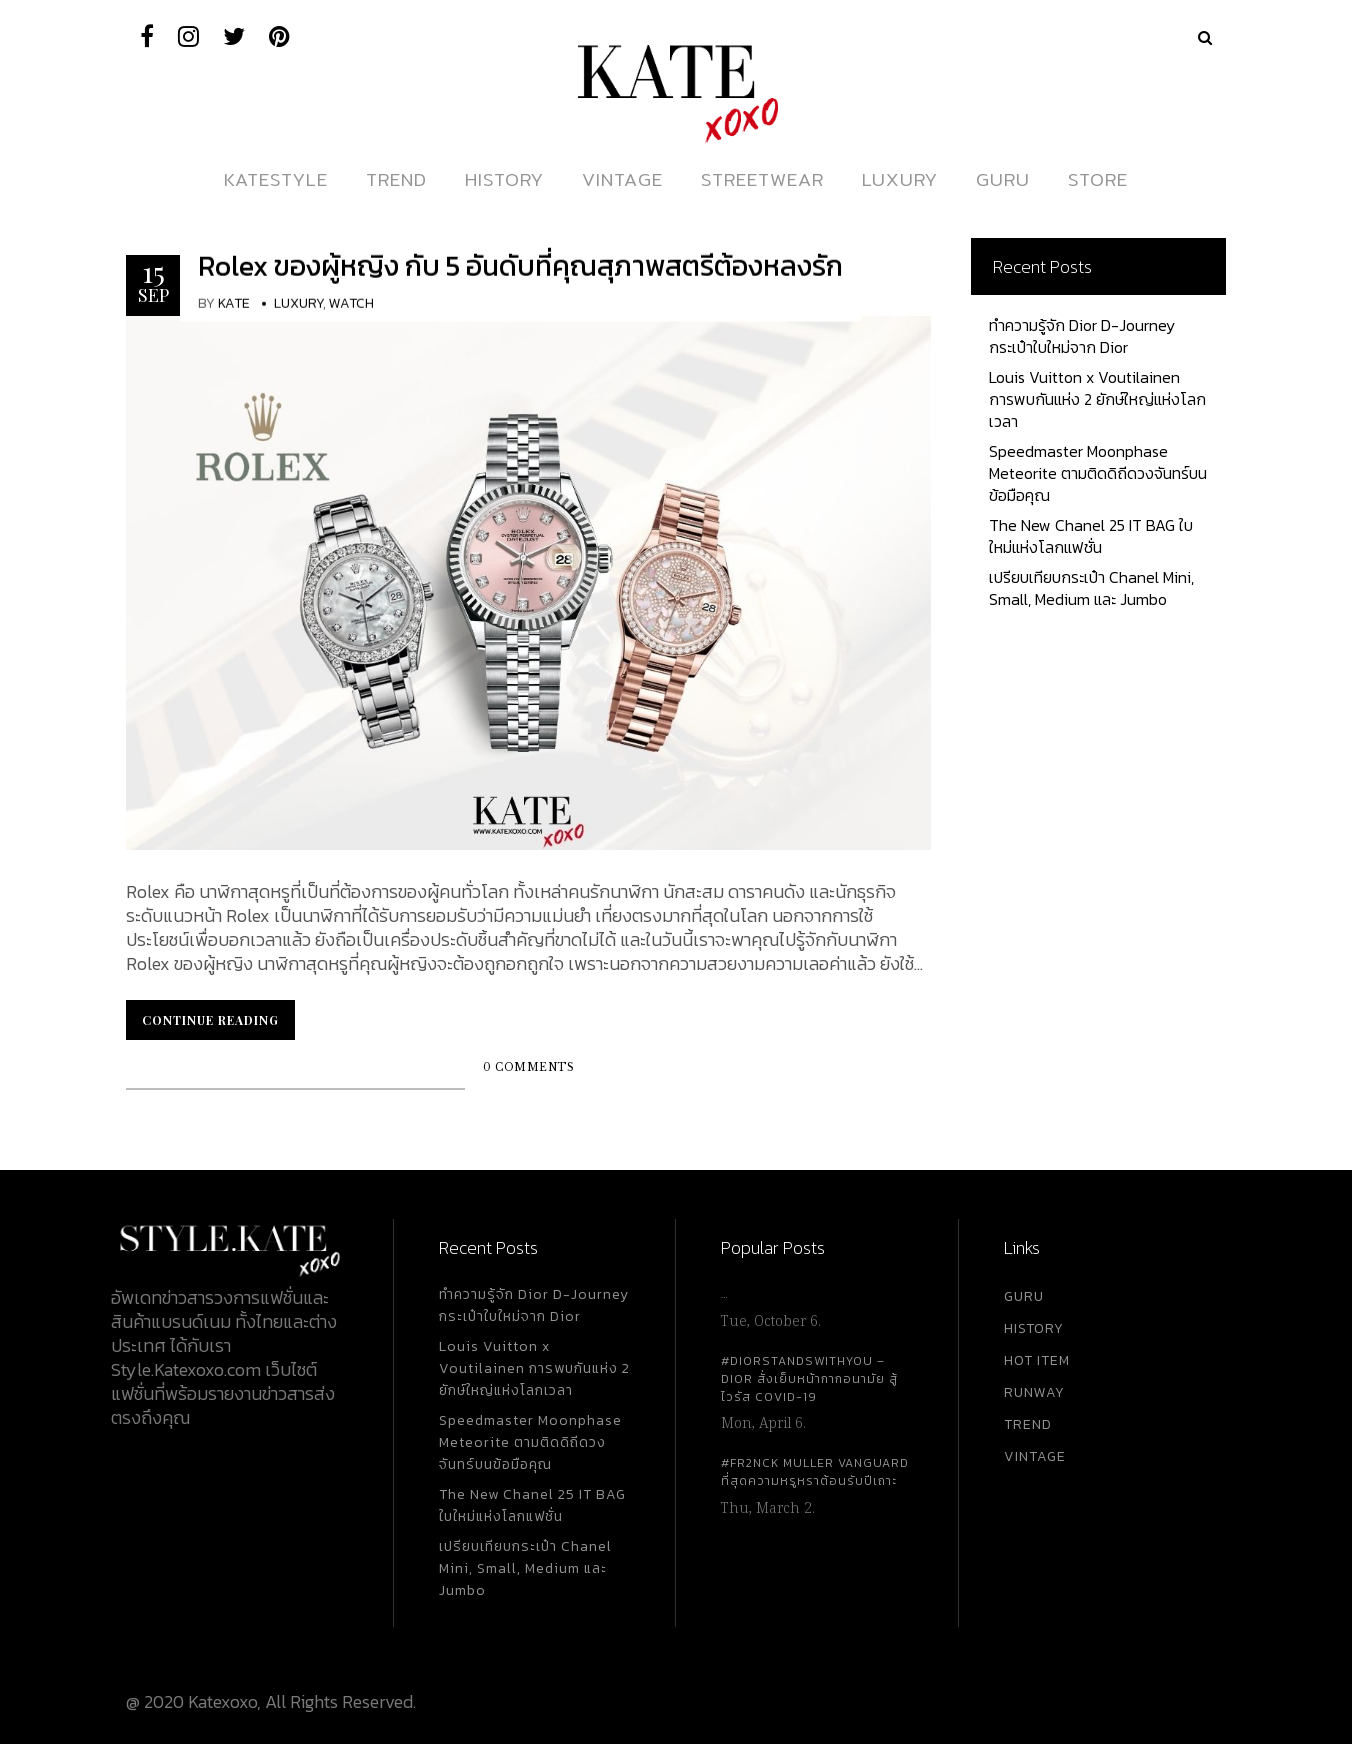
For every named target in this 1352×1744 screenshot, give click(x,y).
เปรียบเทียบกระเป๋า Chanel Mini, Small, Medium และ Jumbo (1091, 588)
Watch (351, 303)
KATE (234, 303)
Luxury (298, 303)
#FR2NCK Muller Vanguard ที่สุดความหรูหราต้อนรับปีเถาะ (815, 1472)
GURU (1024, 1296)
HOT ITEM (1037, 1360)
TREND (1028, 1424)
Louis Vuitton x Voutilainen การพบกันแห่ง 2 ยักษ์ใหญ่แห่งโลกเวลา (1097, 399)
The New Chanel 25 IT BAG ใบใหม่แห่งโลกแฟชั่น (1091, 536)
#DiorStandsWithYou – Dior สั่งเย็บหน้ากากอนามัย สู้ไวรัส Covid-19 (809, 1379)
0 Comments (528, 1067)
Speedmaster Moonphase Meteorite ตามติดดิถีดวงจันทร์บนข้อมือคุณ (1098, 473)
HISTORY (1034, 1328)
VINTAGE (1035, 1456)
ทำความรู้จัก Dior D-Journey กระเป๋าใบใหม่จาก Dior (1082, 336)
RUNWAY (1034, 1392)
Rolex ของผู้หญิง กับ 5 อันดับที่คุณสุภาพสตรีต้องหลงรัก (520, 266)
